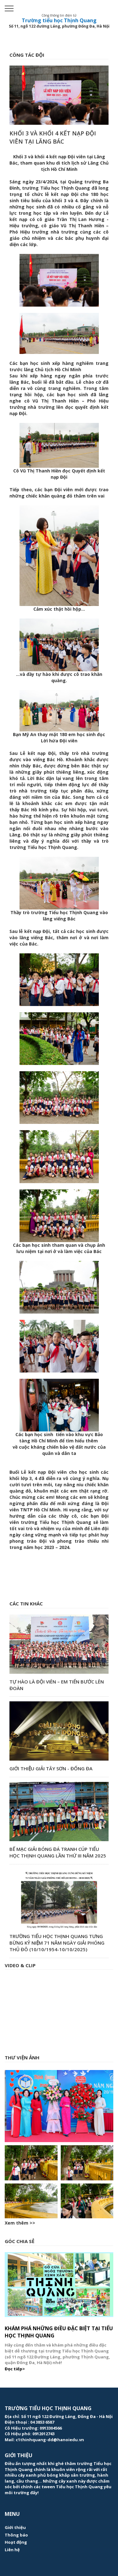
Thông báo (16, 2535)
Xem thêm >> (20, 2223)
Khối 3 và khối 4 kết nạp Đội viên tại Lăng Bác (52, 137)
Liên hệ (12, 2549)
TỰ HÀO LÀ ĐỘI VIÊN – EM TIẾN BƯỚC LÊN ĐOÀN (56, 1684)
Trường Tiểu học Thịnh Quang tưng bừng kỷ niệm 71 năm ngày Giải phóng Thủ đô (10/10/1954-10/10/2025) (56, 1943)
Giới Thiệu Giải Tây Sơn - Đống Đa (51, 1768)
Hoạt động (16, 2542)
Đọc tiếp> (15, 2369)
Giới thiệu (15, 2527)
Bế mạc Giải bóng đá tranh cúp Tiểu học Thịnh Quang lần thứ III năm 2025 (57, 1852)
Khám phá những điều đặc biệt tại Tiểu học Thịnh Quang (59, 2332)
